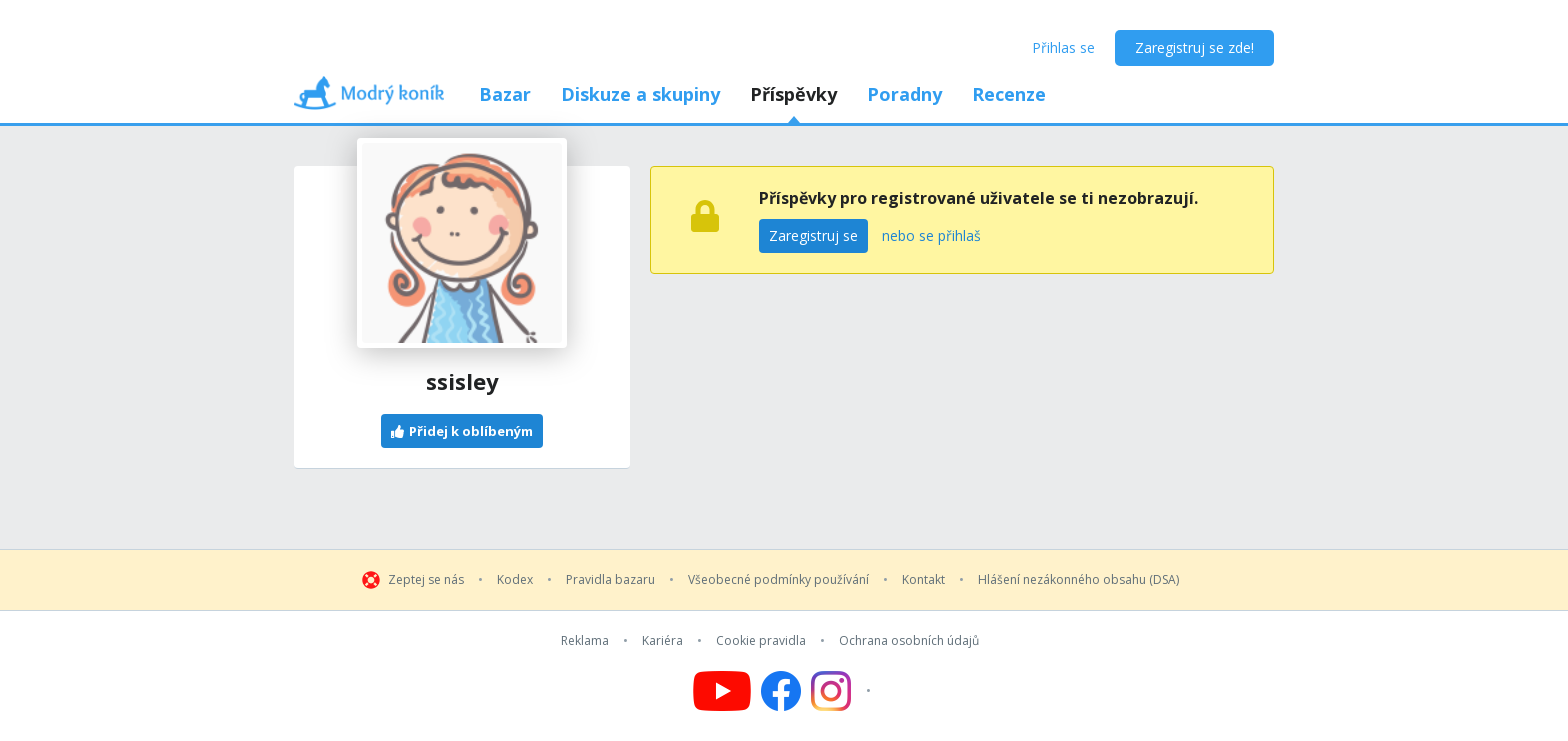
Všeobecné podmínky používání (778, 580)
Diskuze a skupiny (640, 94)
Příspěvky (793, 94)
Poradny (904, 94)
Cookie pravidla (761, 641)
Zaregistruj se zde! (1194, 47)
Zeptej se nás (426, 580)
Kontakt (923, 580)
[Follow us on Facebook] (781, 691)
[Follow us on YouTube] (722, 691)
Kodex (515, 580)
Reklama (585, 641)
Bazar (505, 94)
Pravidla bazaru (610, 580)
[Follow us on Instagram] (843, 691)
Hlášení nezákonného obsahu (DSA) (1078, 580)
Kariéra (662, 641)
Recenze (1009, 94)
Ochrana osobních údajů (909, 641)
